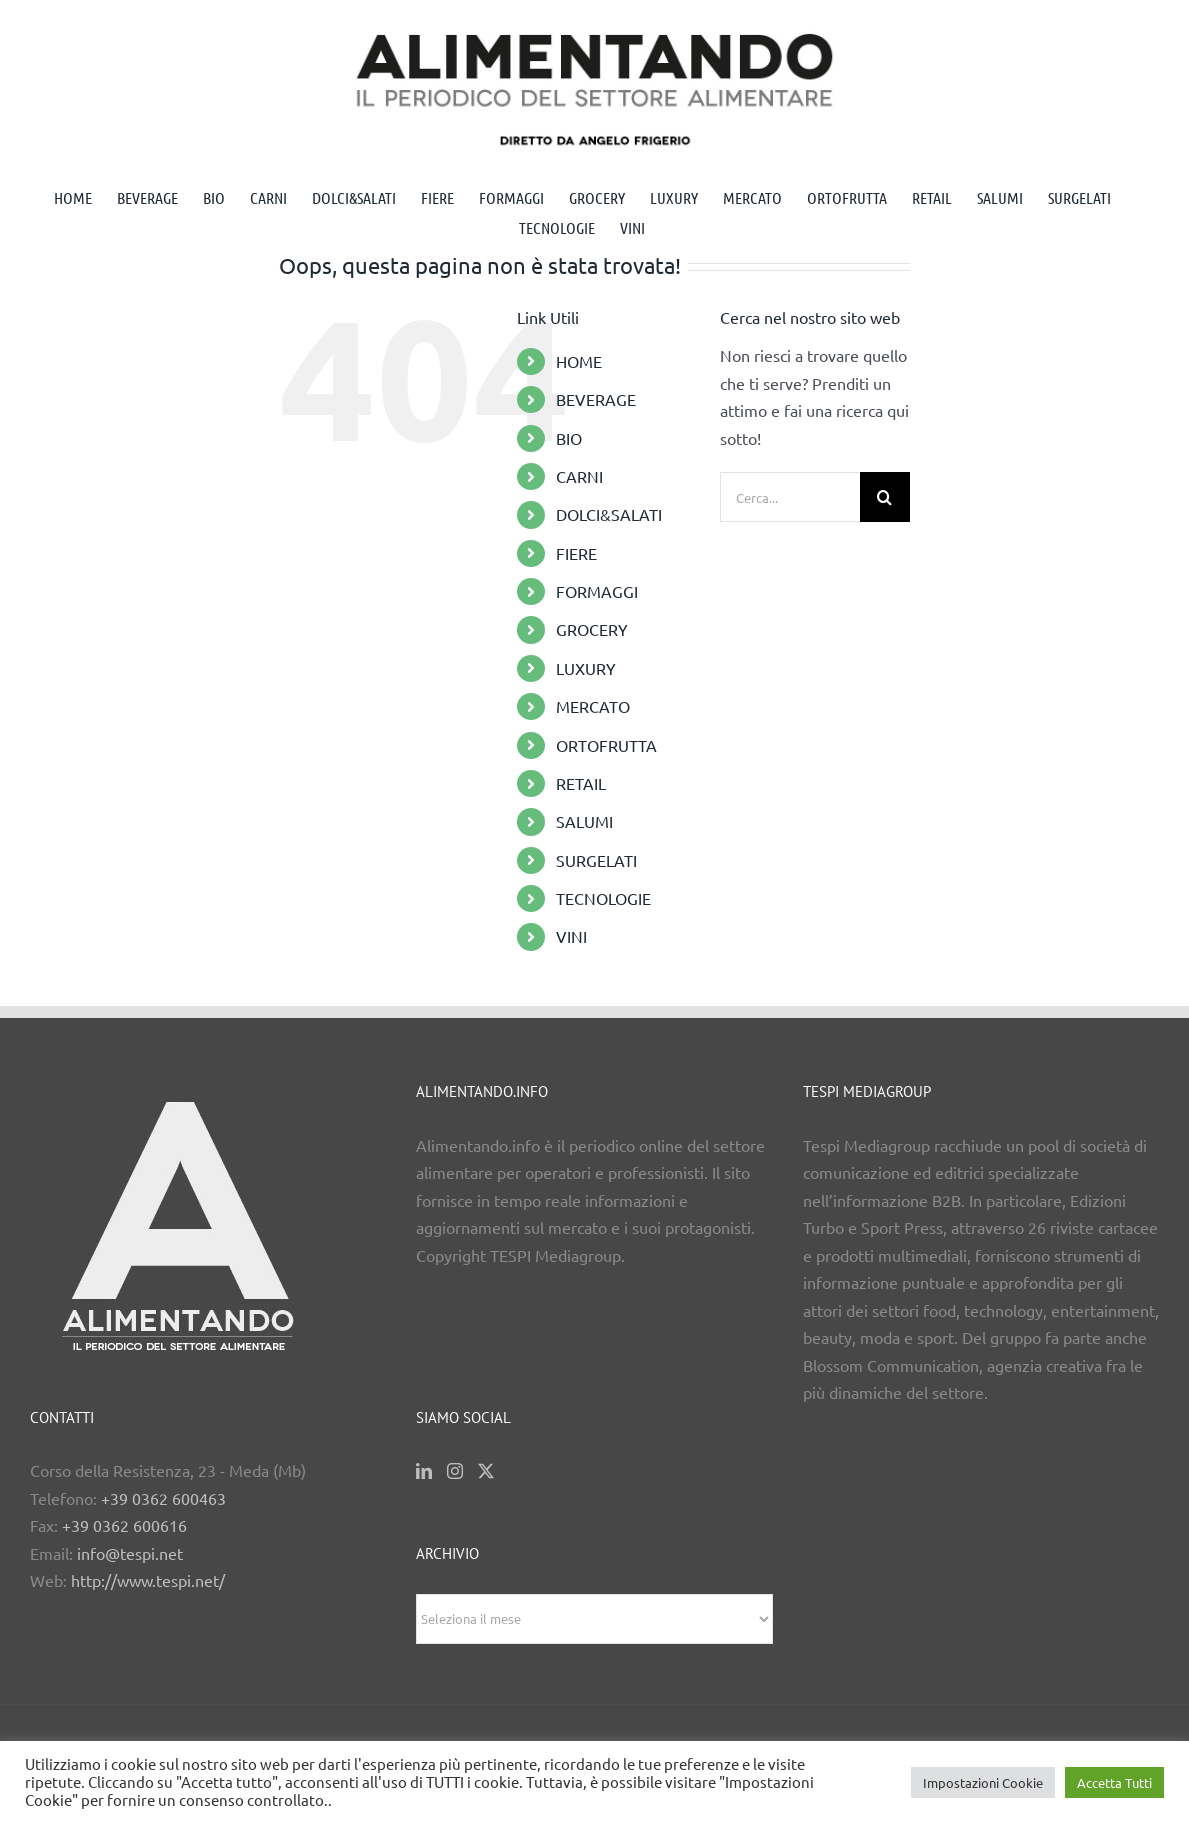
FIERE (576, 553)
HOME (579, 361)
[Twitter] (486, 1471)
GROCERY (592, 629)
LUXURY (586, 668)
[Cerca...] (790, 497)
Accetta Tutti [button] (1114, 1782)
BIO (569, 438)
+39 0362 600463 (163, 1498)
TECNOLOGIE (603, 898)
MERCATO (593, 706)
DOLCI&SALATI (609, 514)
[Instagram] (455, 1471)
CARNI (579, 476)
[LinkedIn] (424, 1471)
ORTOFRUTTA (606, 745)
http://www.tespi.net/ (148, 1580)
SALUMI (584, 821)
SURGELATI (596, 860)
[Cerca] (885, 497)
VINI (571, 936)
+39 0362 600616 (124, 1525)
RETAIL (581, 783)
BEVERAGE (596, 399)
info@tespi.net (130, 1553)
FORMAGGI (597, 591)
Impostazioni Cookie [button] (983, 1782)
